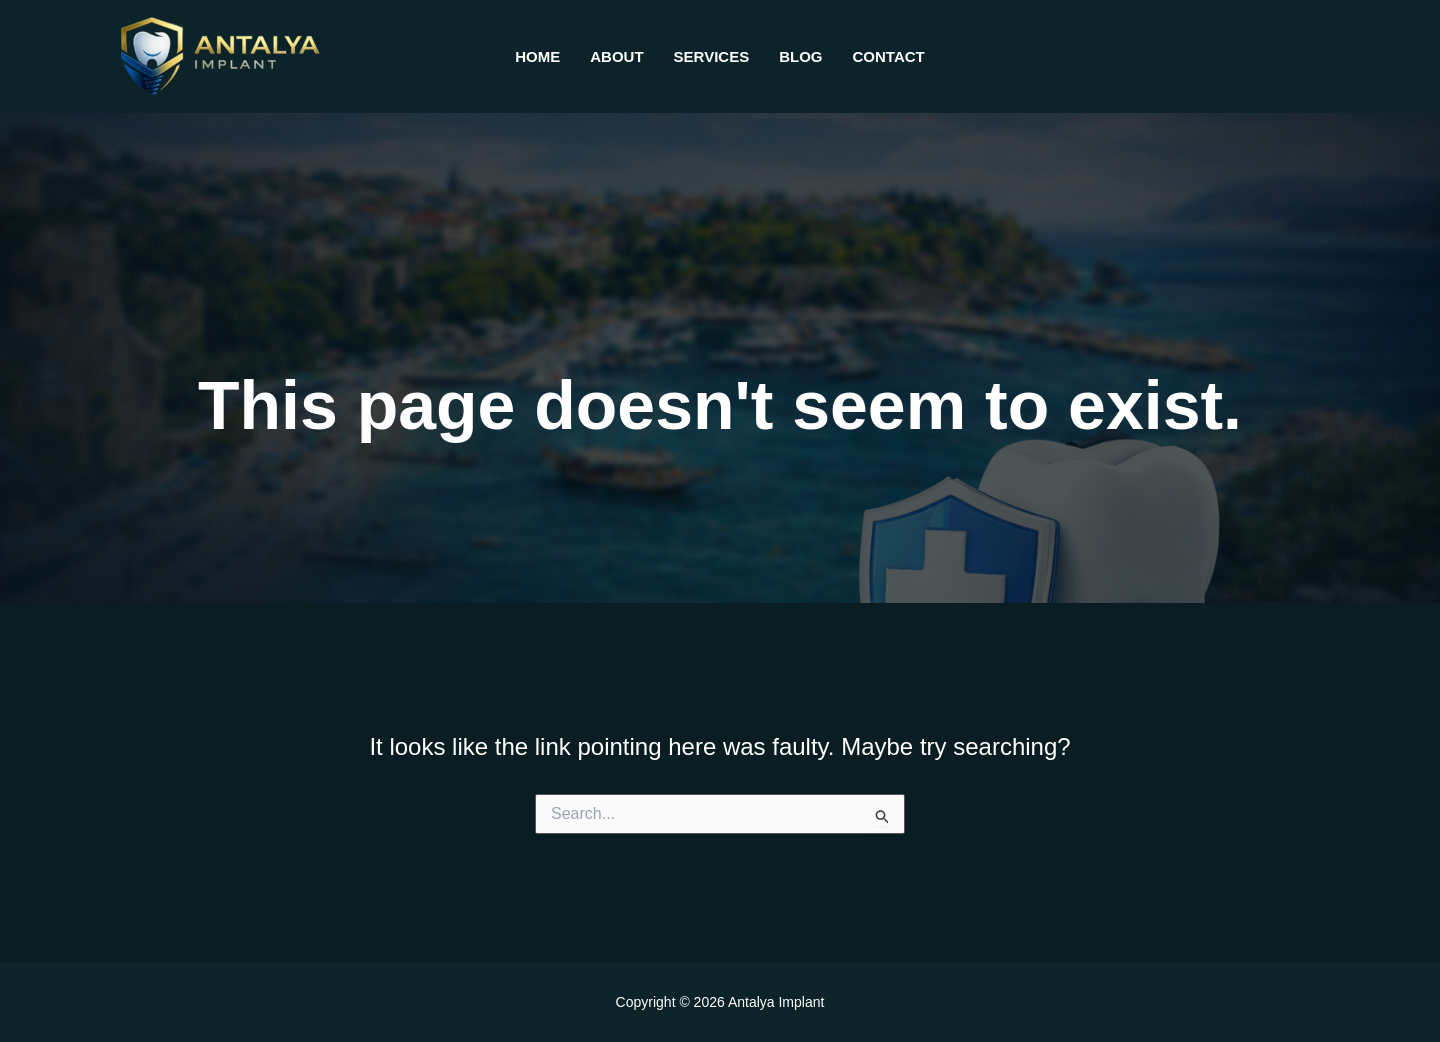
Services (712, 56)
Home (537, 56)
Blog (800, 56)
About (616, 56)
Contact (889, 56)
